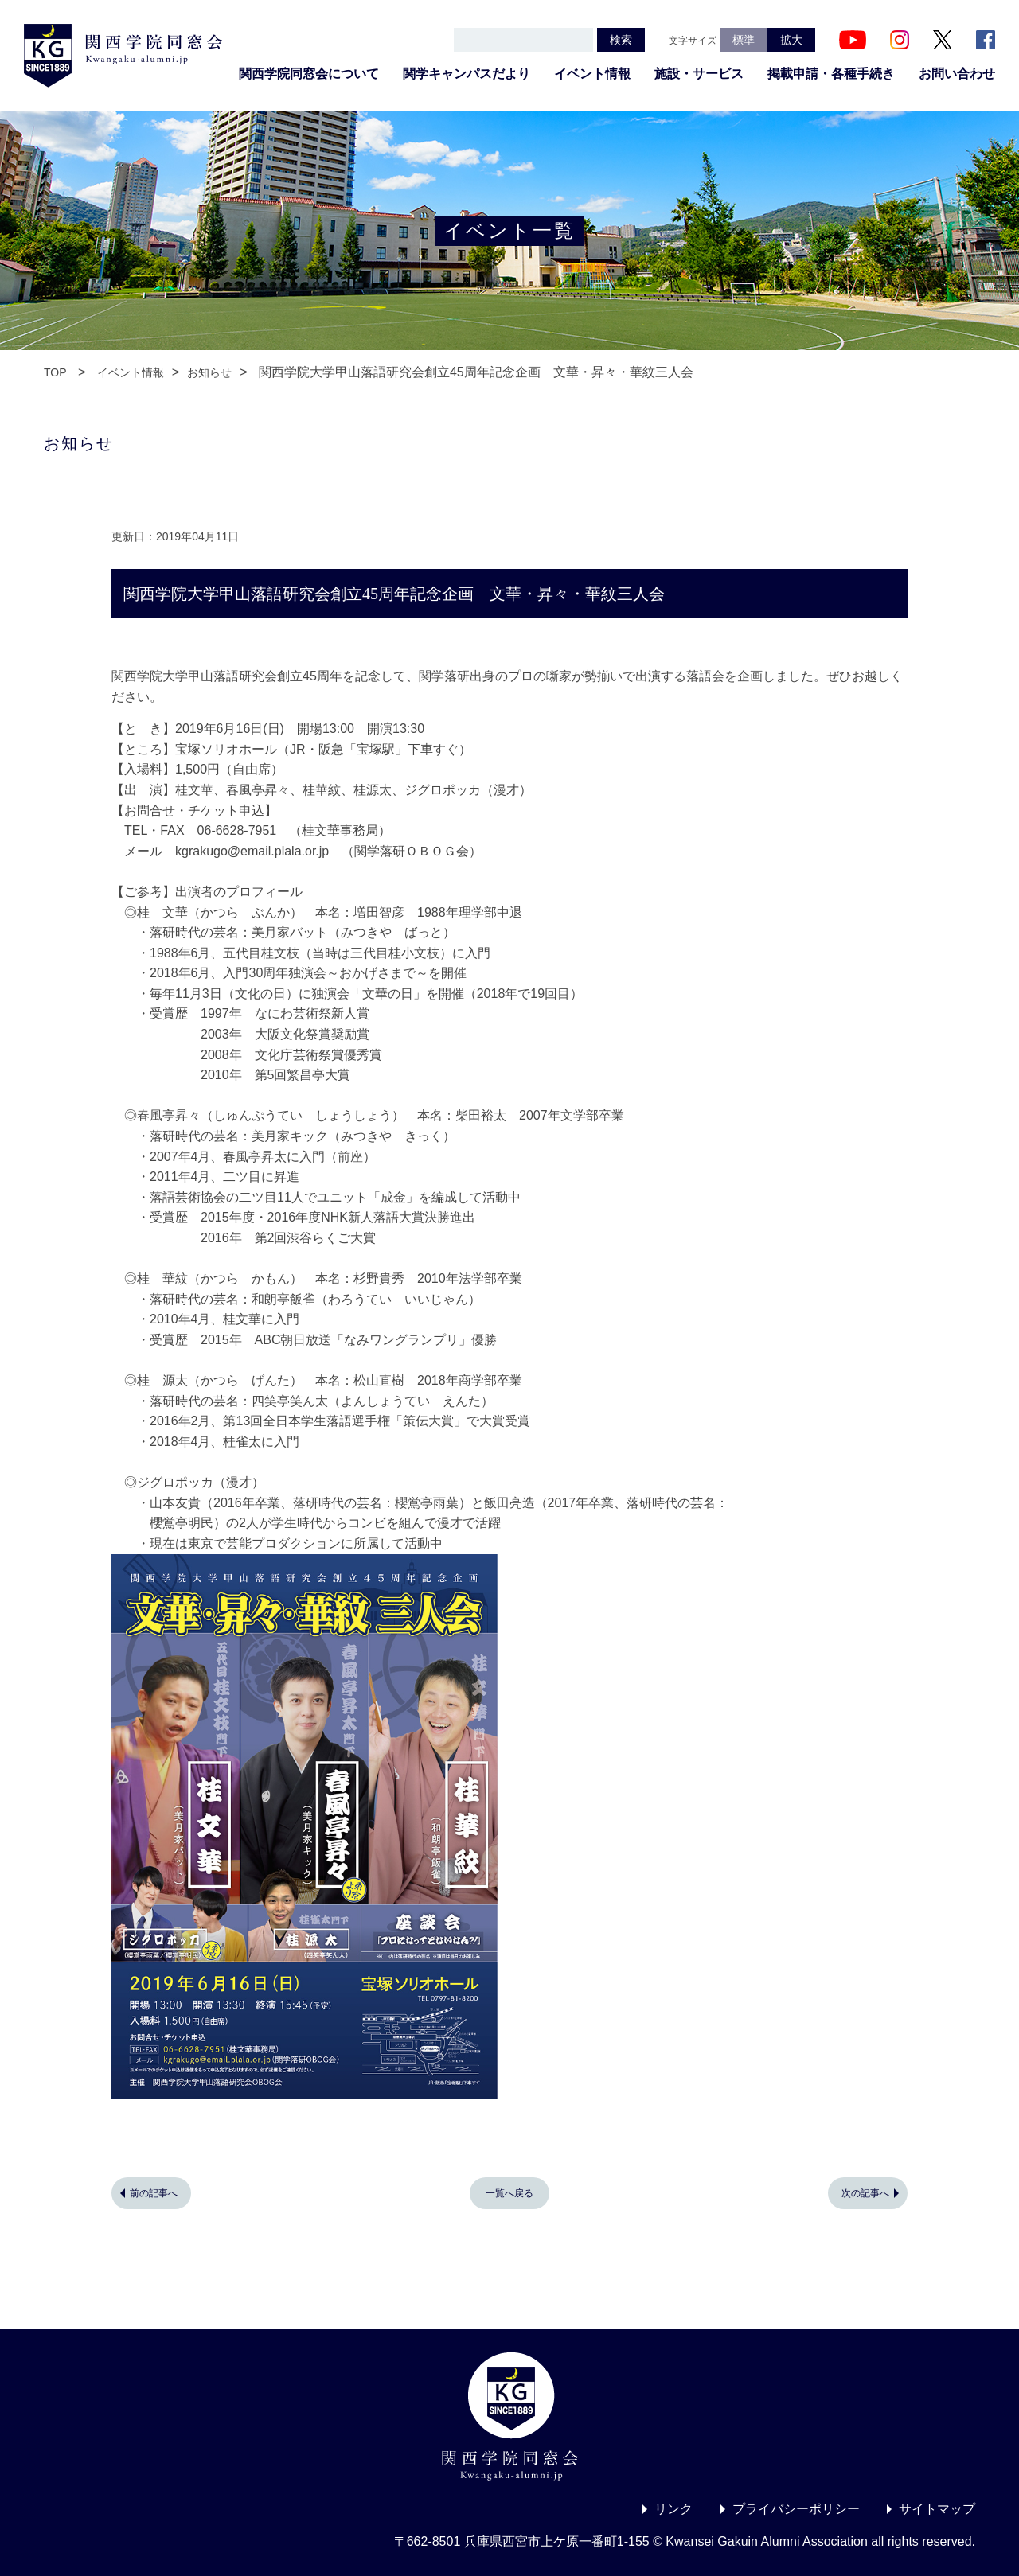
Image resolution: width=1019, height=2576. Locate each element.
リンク (673, 2509)
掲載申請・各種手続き (831, 73)
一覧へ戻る (509, 2193)
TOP (55, 372)
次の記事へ (865, 2193)
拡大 (791, 39)
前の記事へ (154, 2193)
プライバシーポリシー (796, 2509)
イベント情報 (592, 73)
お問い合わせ (957, 73)
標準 (743, 39)
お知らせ (209, 372)
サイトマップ (937, 2509)
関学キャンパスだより (466, 73)
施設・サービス (699, 73)
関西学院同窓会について (309, 73)
